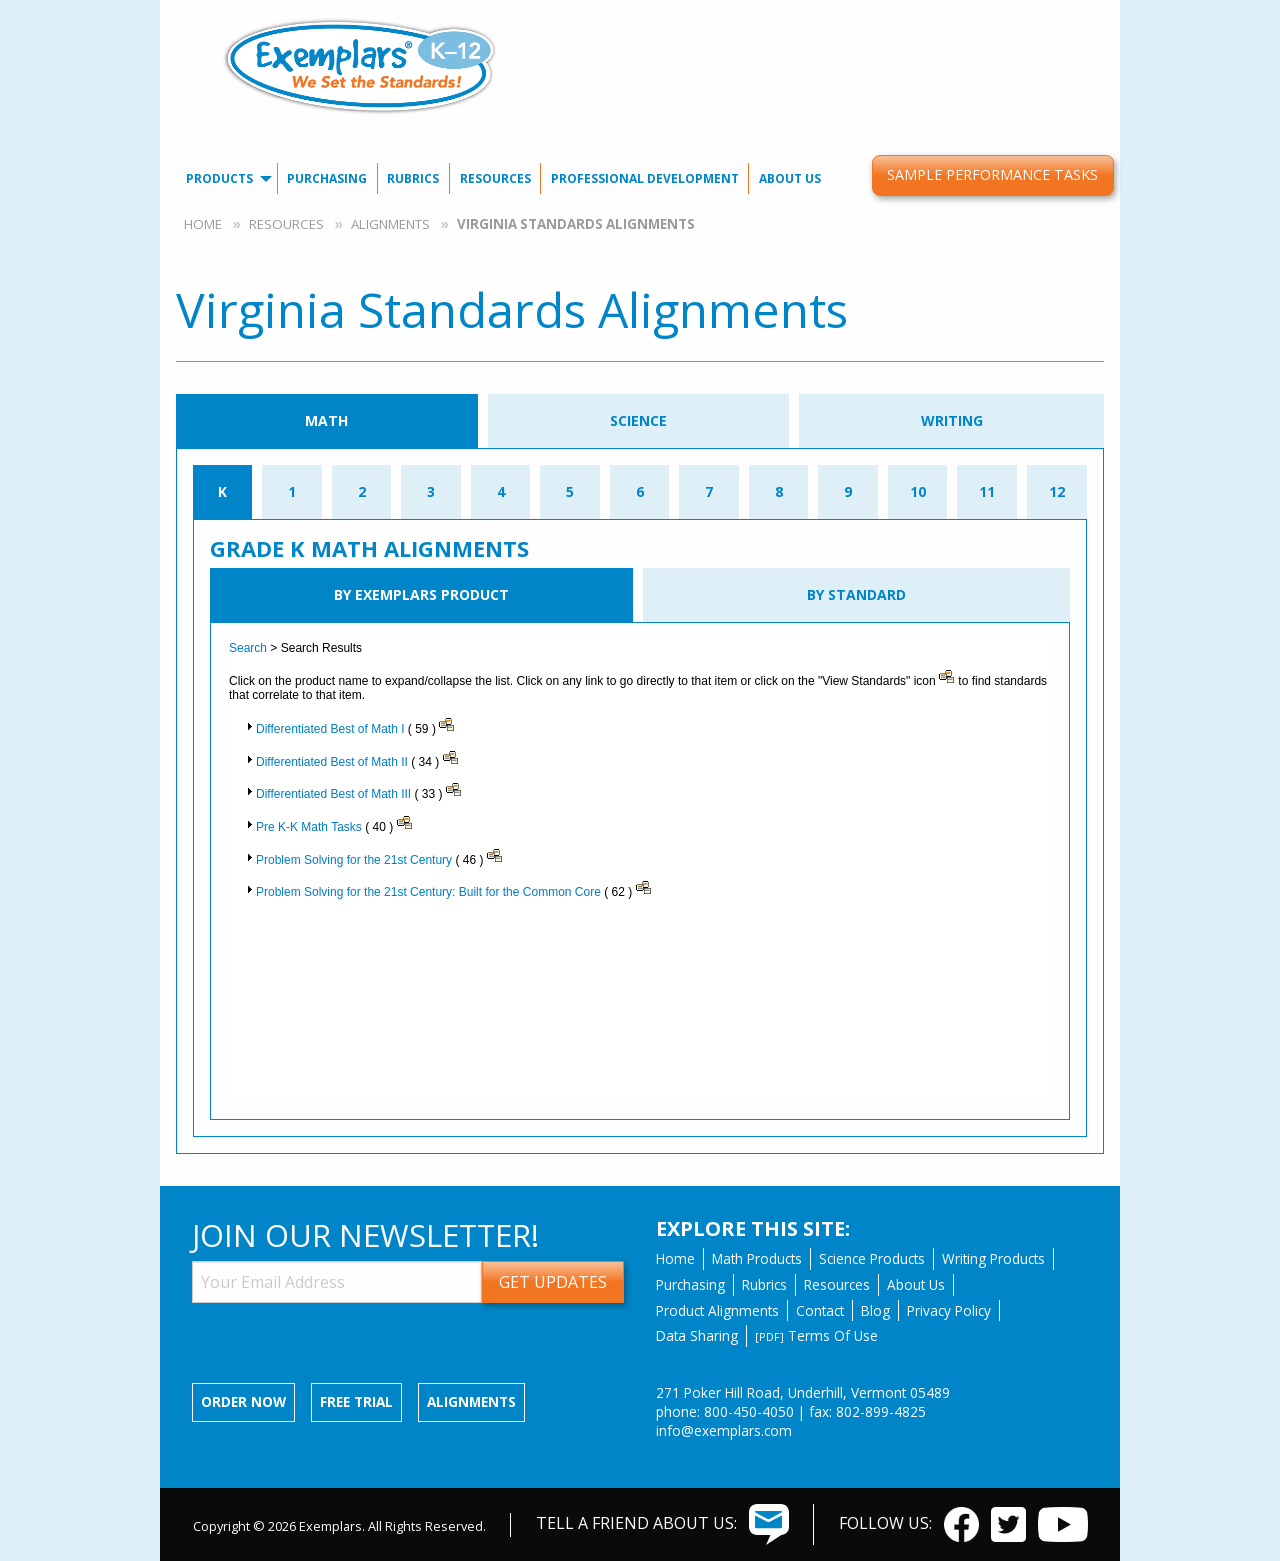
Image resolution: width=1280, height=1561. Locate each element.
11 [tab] (987, 491)
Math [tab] (326, 420)
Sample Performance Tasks (992, 174)
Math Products (757, 1258)
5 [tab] (570, 491)
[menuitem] (850, 15)
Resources (495, 178)
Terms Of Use (816, 1335)
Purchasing (327, 178)
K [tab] (222, 491)
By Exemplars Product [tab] (421, 594)
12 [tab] (1057, 491)
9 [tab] (848, 491)
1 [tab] (292, 491)
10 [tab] (918, 491)
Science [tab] (638, 420)
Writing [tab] (952, 420)
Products (219, 178)
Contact (820, 1310)
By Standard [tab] (856, 594)
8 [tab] (779, 491)
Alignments (390, 224)
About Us (790, 178)
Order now (243, 1401)
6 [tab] (640, 491)
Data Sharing (697, 1335)
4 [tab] (501, 491)
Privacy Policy (949, 1310)
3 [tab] (431, 491)
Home (203, 224)
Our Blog (938, 15)
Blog (875, 1310)
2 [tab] (362, 491)
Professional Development (645, 178)
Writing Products (993, 1258)
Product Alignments (717, 1310)
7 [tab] (709, 491)
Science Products (872, 1258)
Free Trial (356, 1401)
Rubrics (413, 178)
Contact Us (850, 15)
